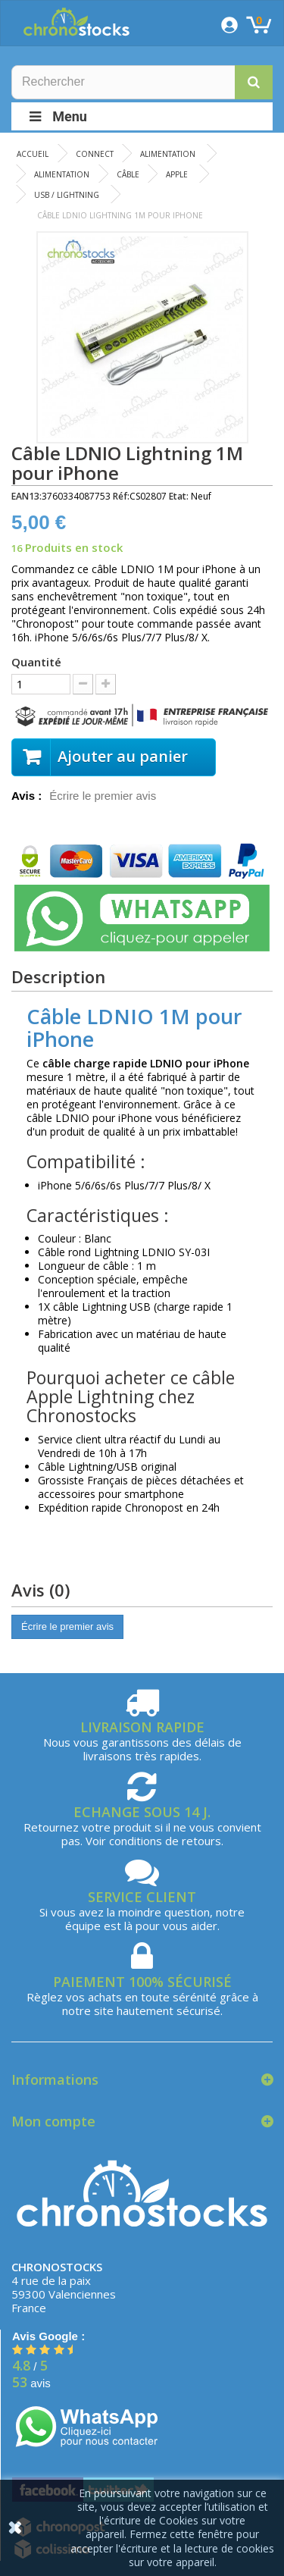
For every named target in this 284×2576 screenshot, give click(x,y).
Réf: (121, 496)
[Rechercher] (142, 82)
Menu (57, 116)
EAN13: (26, 496)
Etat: (179, 496)
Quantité (36, 662)
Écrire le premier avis (102, 795)
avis (31, 2383)
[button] (254, 82)
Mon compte (53, 2121)
